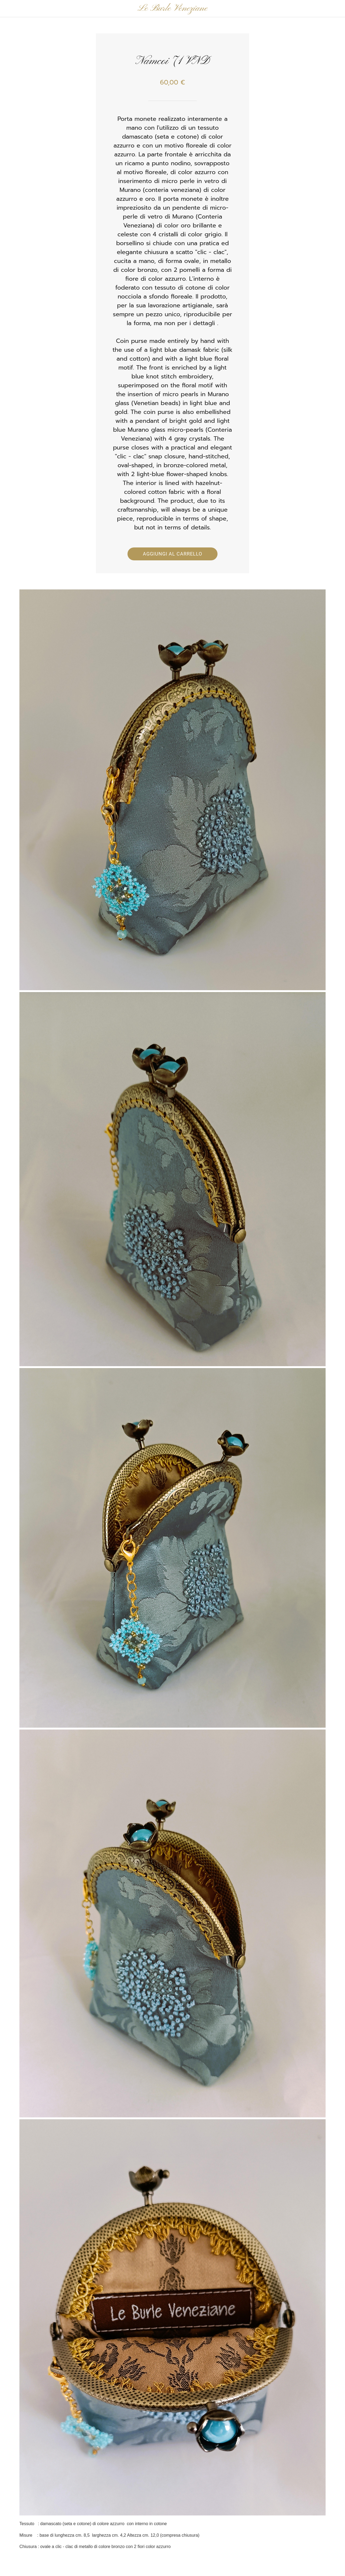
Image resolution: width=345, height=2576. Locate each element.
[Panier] (331, 8)
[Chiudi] (8, 8)
